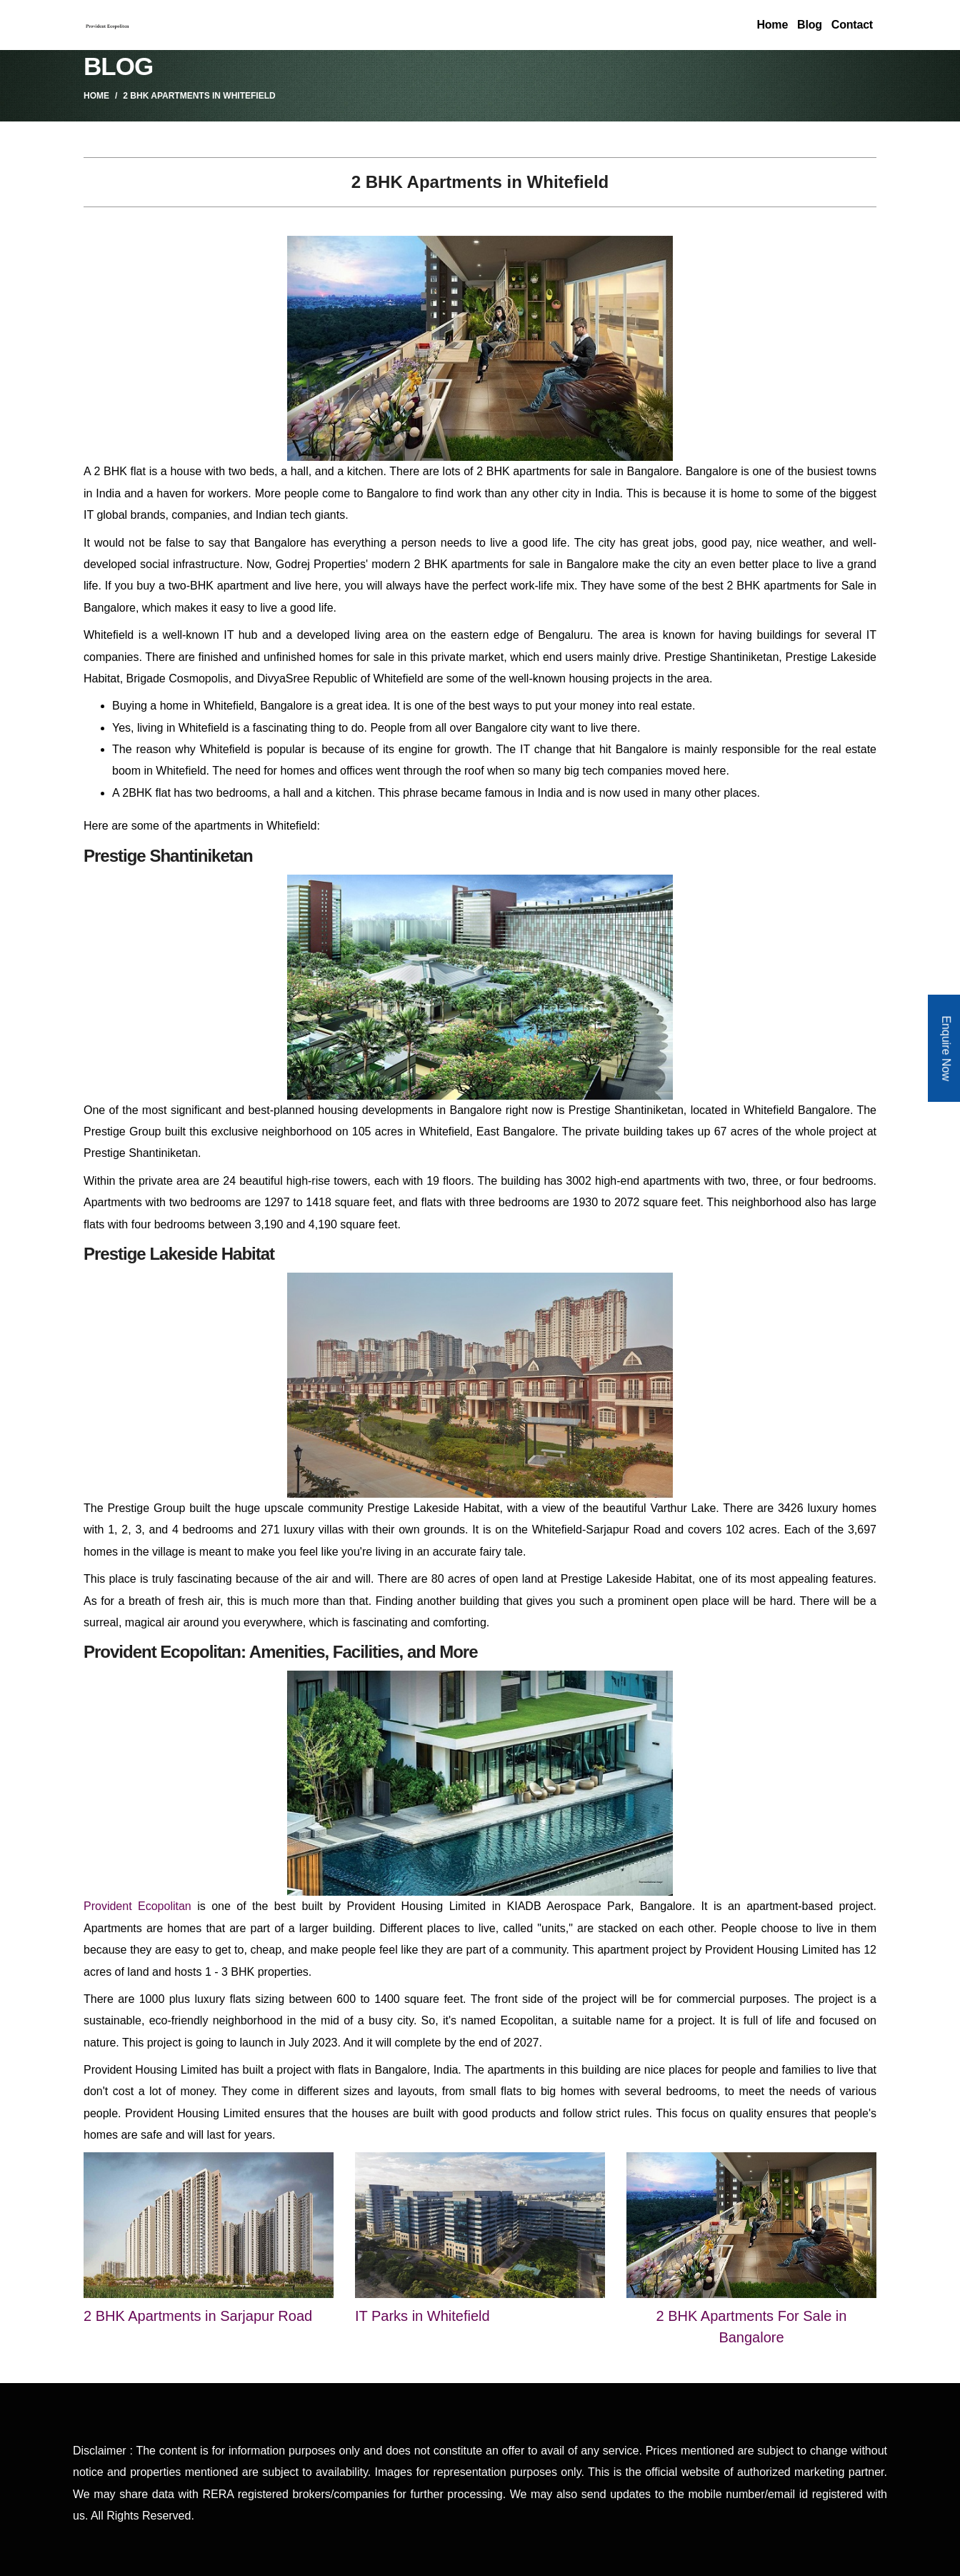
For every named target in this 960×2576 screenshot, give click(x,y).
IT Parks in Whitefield (422, 2316)
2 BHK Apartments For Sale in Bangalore (751, 2326)
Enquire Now (946, 1048)
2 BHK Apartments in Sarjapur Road (198, 2316)
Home (772, 25)
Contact (852, 25)
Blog (809, 25)
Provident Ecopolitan (137, 1906)
